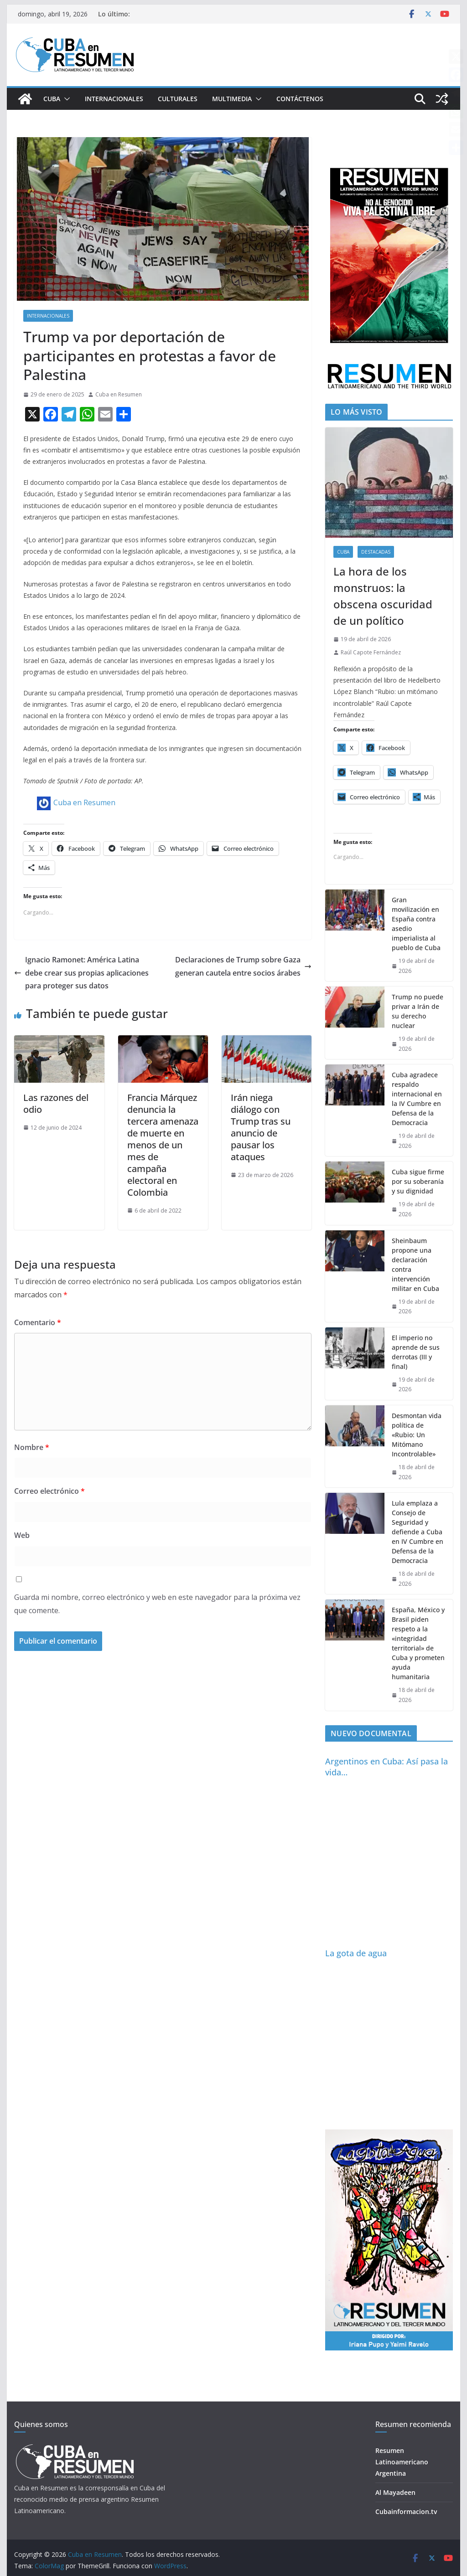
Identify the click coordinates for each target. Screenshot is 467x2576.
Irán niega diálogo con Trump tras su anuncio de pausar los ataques (261, 1127)
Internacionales (114, 98)
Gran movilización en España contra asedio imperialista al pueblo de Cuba (416, 923)
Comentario (37, 1322)
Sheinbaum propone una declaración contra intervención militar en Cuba (415, 1264)
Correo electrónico (49, 1491)
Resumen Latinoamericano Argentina (401, 2462)
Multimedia (232, 98)
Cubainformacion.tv (406, 2511)
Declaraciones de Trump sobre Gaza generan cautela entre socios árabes (243, 966)
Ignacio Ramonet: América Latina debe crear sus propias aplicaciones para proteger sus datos (81, 973)
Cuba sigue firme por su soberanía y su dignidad (418, 1181)
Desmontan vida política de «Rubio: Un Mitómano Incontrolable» (416, 1434)
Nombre (31, 1447)
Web (22, 1535)
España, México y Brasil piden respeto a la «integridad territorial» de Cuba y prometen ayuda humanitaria (418, 1643)
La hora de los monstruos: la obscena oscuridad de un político (382, 596)
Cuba (51, 98)
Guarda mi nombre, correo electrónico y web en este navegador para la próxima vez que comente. (157, 1603)
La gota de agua (356, 1953)
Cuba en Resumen (118, 394)
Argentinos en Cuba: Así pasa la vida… (386, 1766)
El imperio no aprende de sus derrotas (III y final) (416, 1352)
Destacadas (375, 552)
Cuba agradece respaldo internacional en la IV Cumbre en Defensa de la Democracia (417, 1098)
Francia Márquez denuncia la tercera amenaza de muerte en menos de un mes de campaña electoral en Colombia (162, 1144)
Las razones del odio (55, 1103)
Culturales (177, 98)
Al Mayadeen (395, 2492)
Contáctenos (299, 98)
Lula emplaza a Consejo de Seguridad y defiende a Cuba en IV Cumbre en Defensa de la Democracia (417, 1532)
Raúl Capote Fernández (371, 652)
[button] (65, 99)
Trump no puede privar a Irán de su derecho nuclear (417, 1011)
